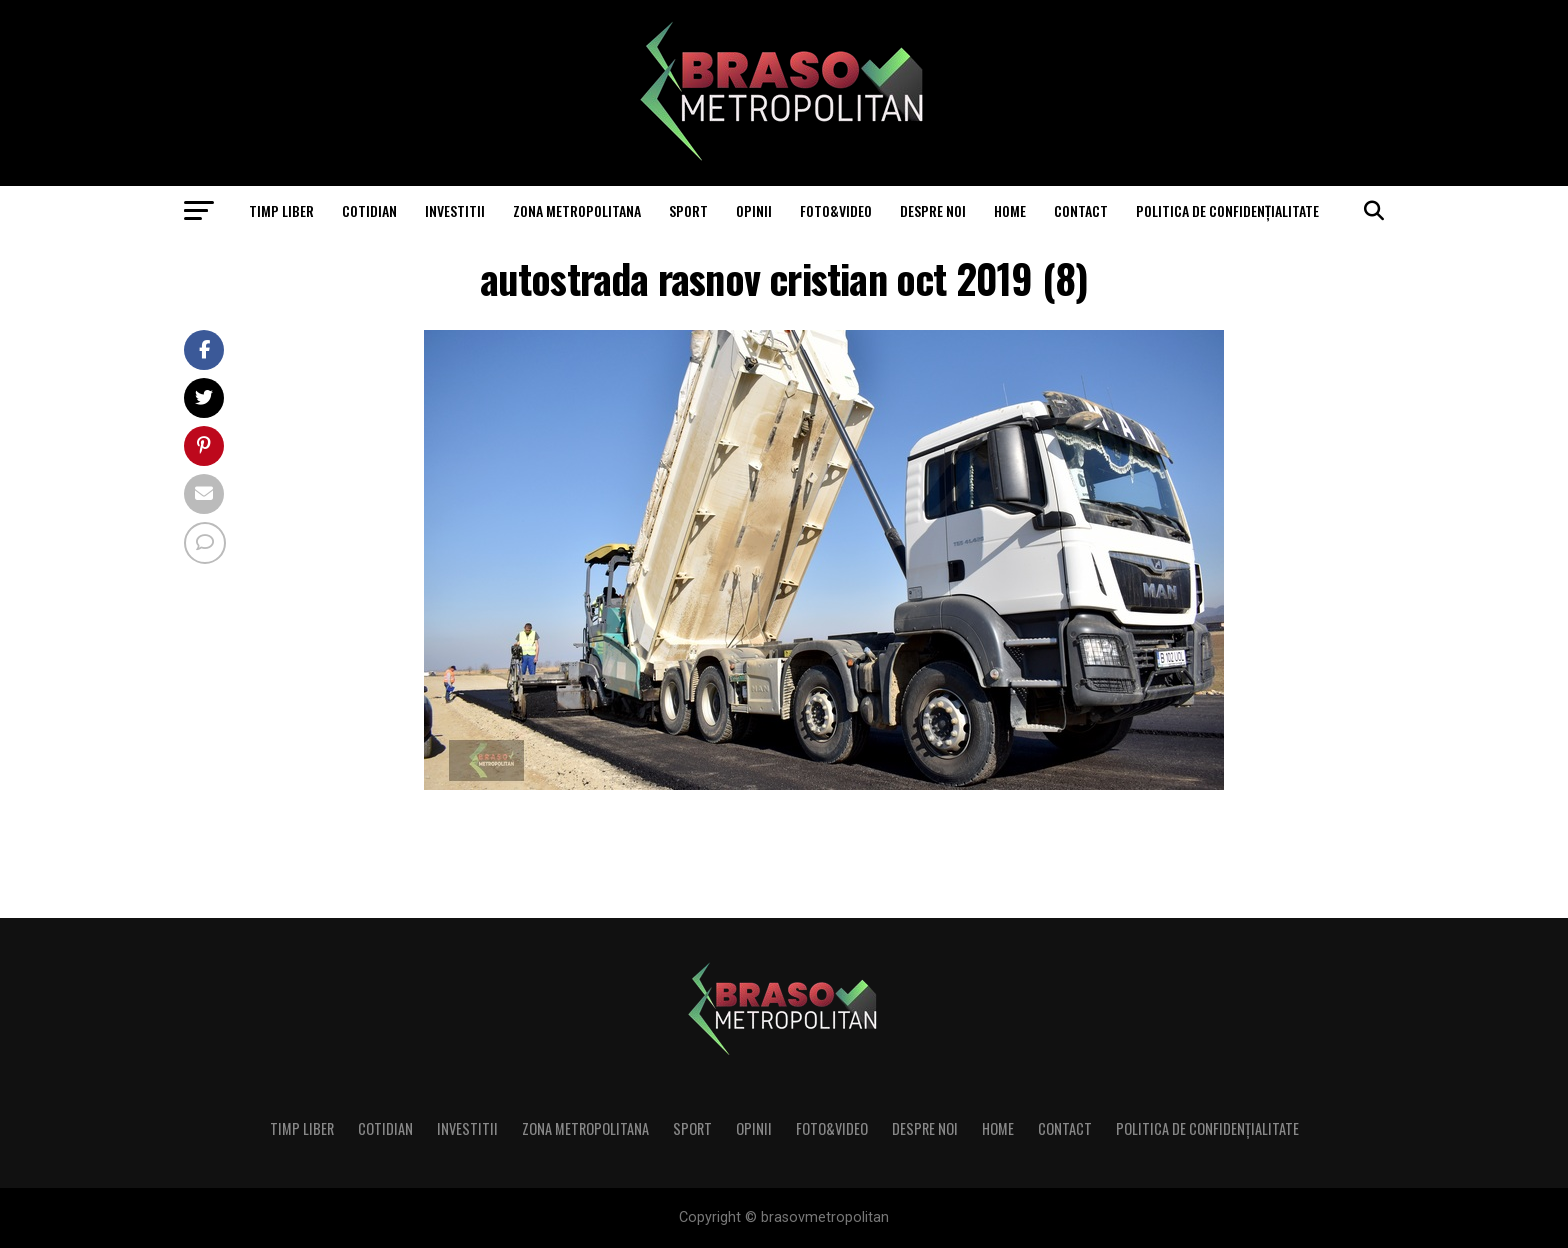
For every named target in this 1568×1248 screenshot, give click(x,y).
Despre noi (933, 210)
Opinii (754, 210)
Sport (688, 210)
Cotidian (369, 210)
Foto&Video (836, 210)
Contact (1081, 210)
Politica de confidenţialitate (1227, 210)
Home (1010, 210)
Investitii (455, 210)
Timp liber (281, 210)
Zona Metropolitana (577, 210)
